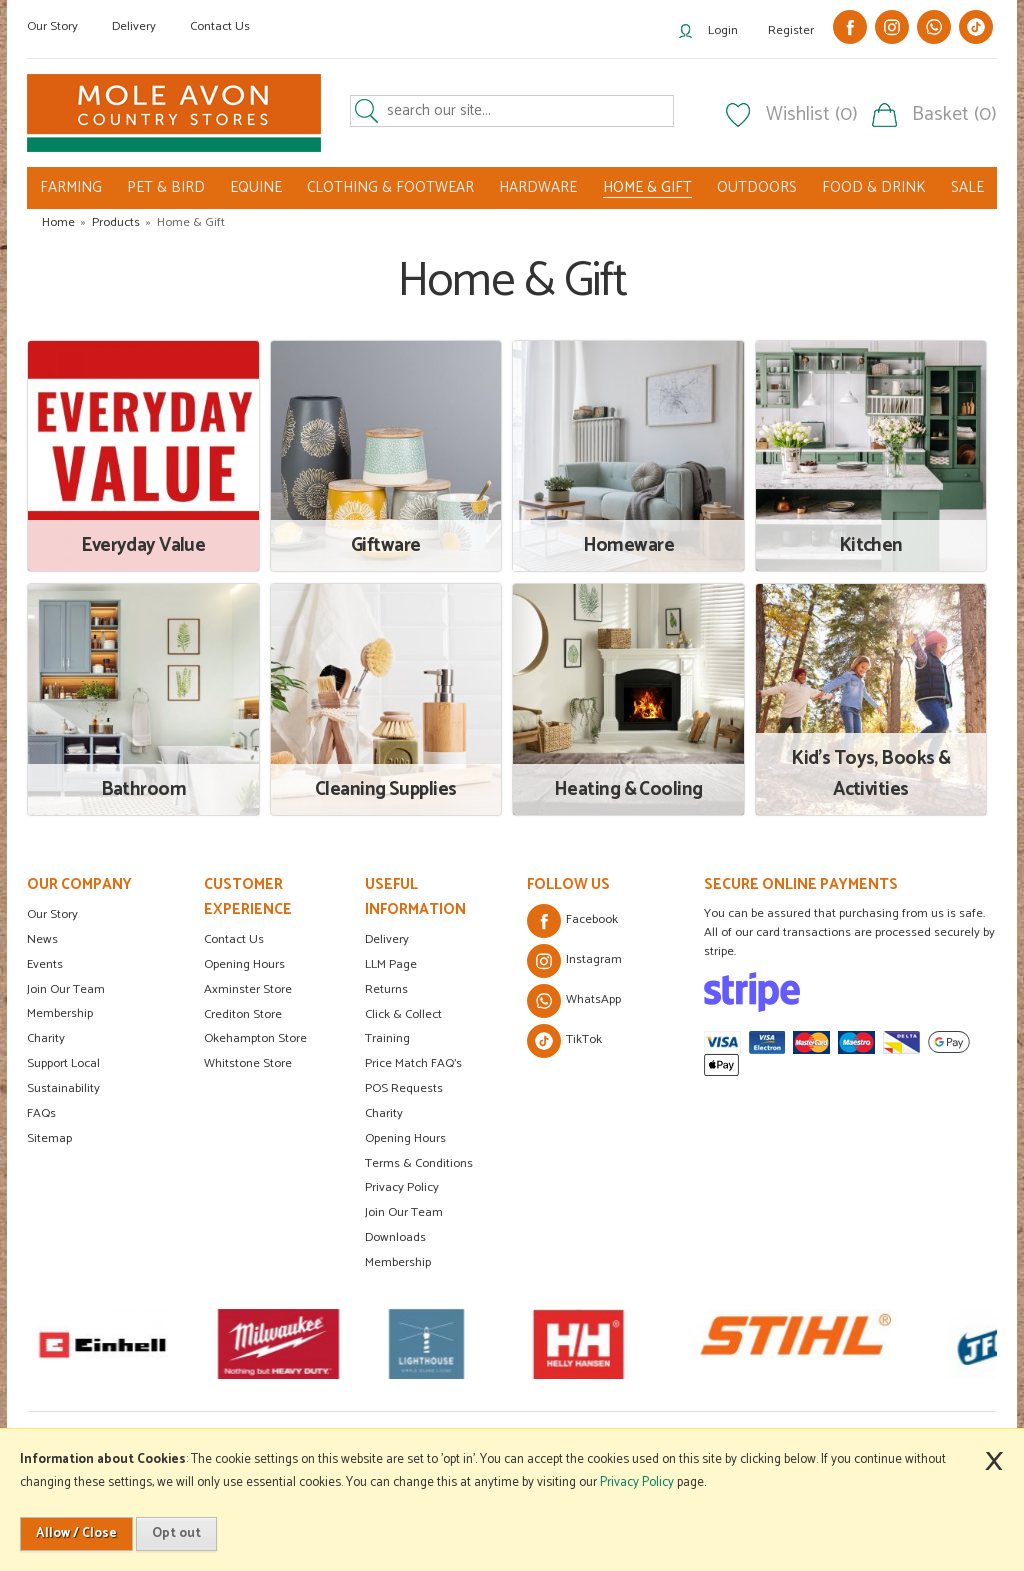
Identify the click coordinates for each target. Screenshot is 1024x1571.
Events (45, 964)
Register (791, 30)
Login (723, 30)
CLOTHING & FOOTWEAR (390, 187)
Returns (386, 989)
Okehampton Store (255, 1038)
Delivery (134, 26)
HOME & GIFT (647, 188)
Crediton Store (243, 1014)
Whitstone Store (248, 1063)
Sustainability (63, 1088)
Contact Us (220, 26)
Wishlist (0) (812, 115)
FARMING (71, 187)
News (42, 939)
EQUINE (256, 187)
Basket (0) (954, 115)
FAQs (41, 1113)
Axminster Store (248, 989)
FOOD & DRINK (874, 187)
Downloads (395, 1237)
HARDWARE (538, 187)
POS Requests (404, 1088)
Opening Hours (244, 964)
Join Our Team (66, 989)
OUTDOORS (757, 187)
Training (387, 1038)
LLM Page (391, 964)
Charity (46, 1038)
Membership (60, 1013)
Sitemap (49, 1138)
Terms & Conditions (419, 1163)
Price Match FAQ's (413, 1063)
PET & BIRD (166, 187)
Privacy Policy (402, 1187)
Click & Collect (403, 1014)
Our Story (52, 26)
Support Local (63, 1063)
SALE (967, 187)
